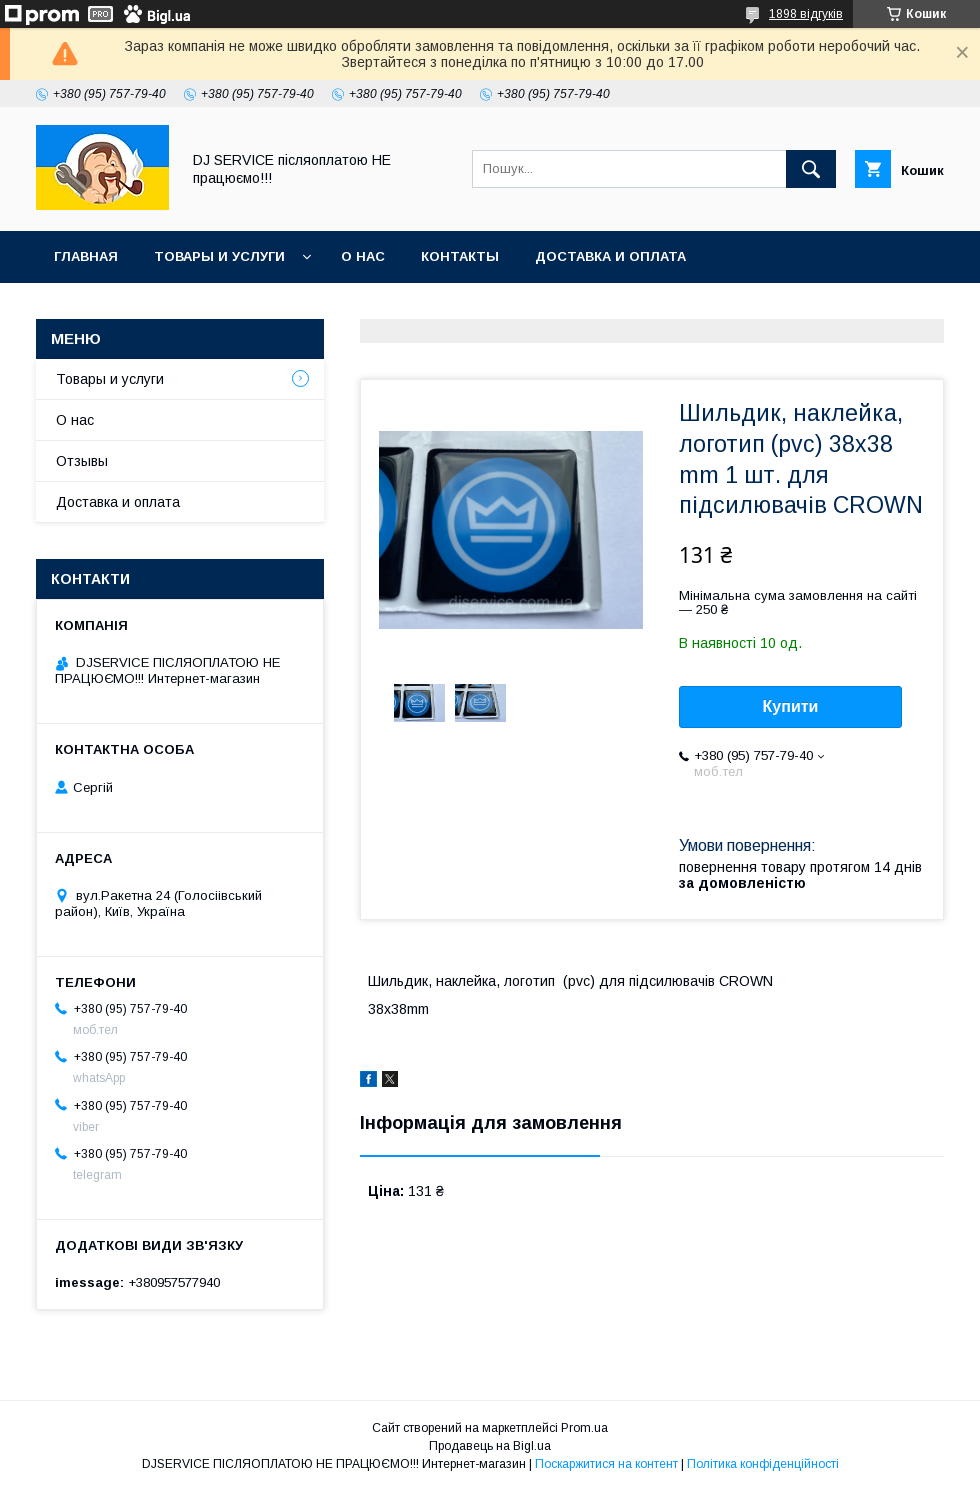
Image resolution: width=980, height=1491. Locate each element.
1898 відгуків (806, 14)
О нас (363, 256)
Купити (791, 706)
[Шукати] (811, 169)
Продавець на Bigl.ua (490, 1446)
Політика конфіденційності (763, 1464)
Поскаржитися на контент (606, 1464)
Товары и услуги (219, 256)
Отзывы (82, 461)
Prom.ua (584, 1428)
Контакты (460, 256)
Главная (86, 256)
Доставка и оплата (610, 256)
